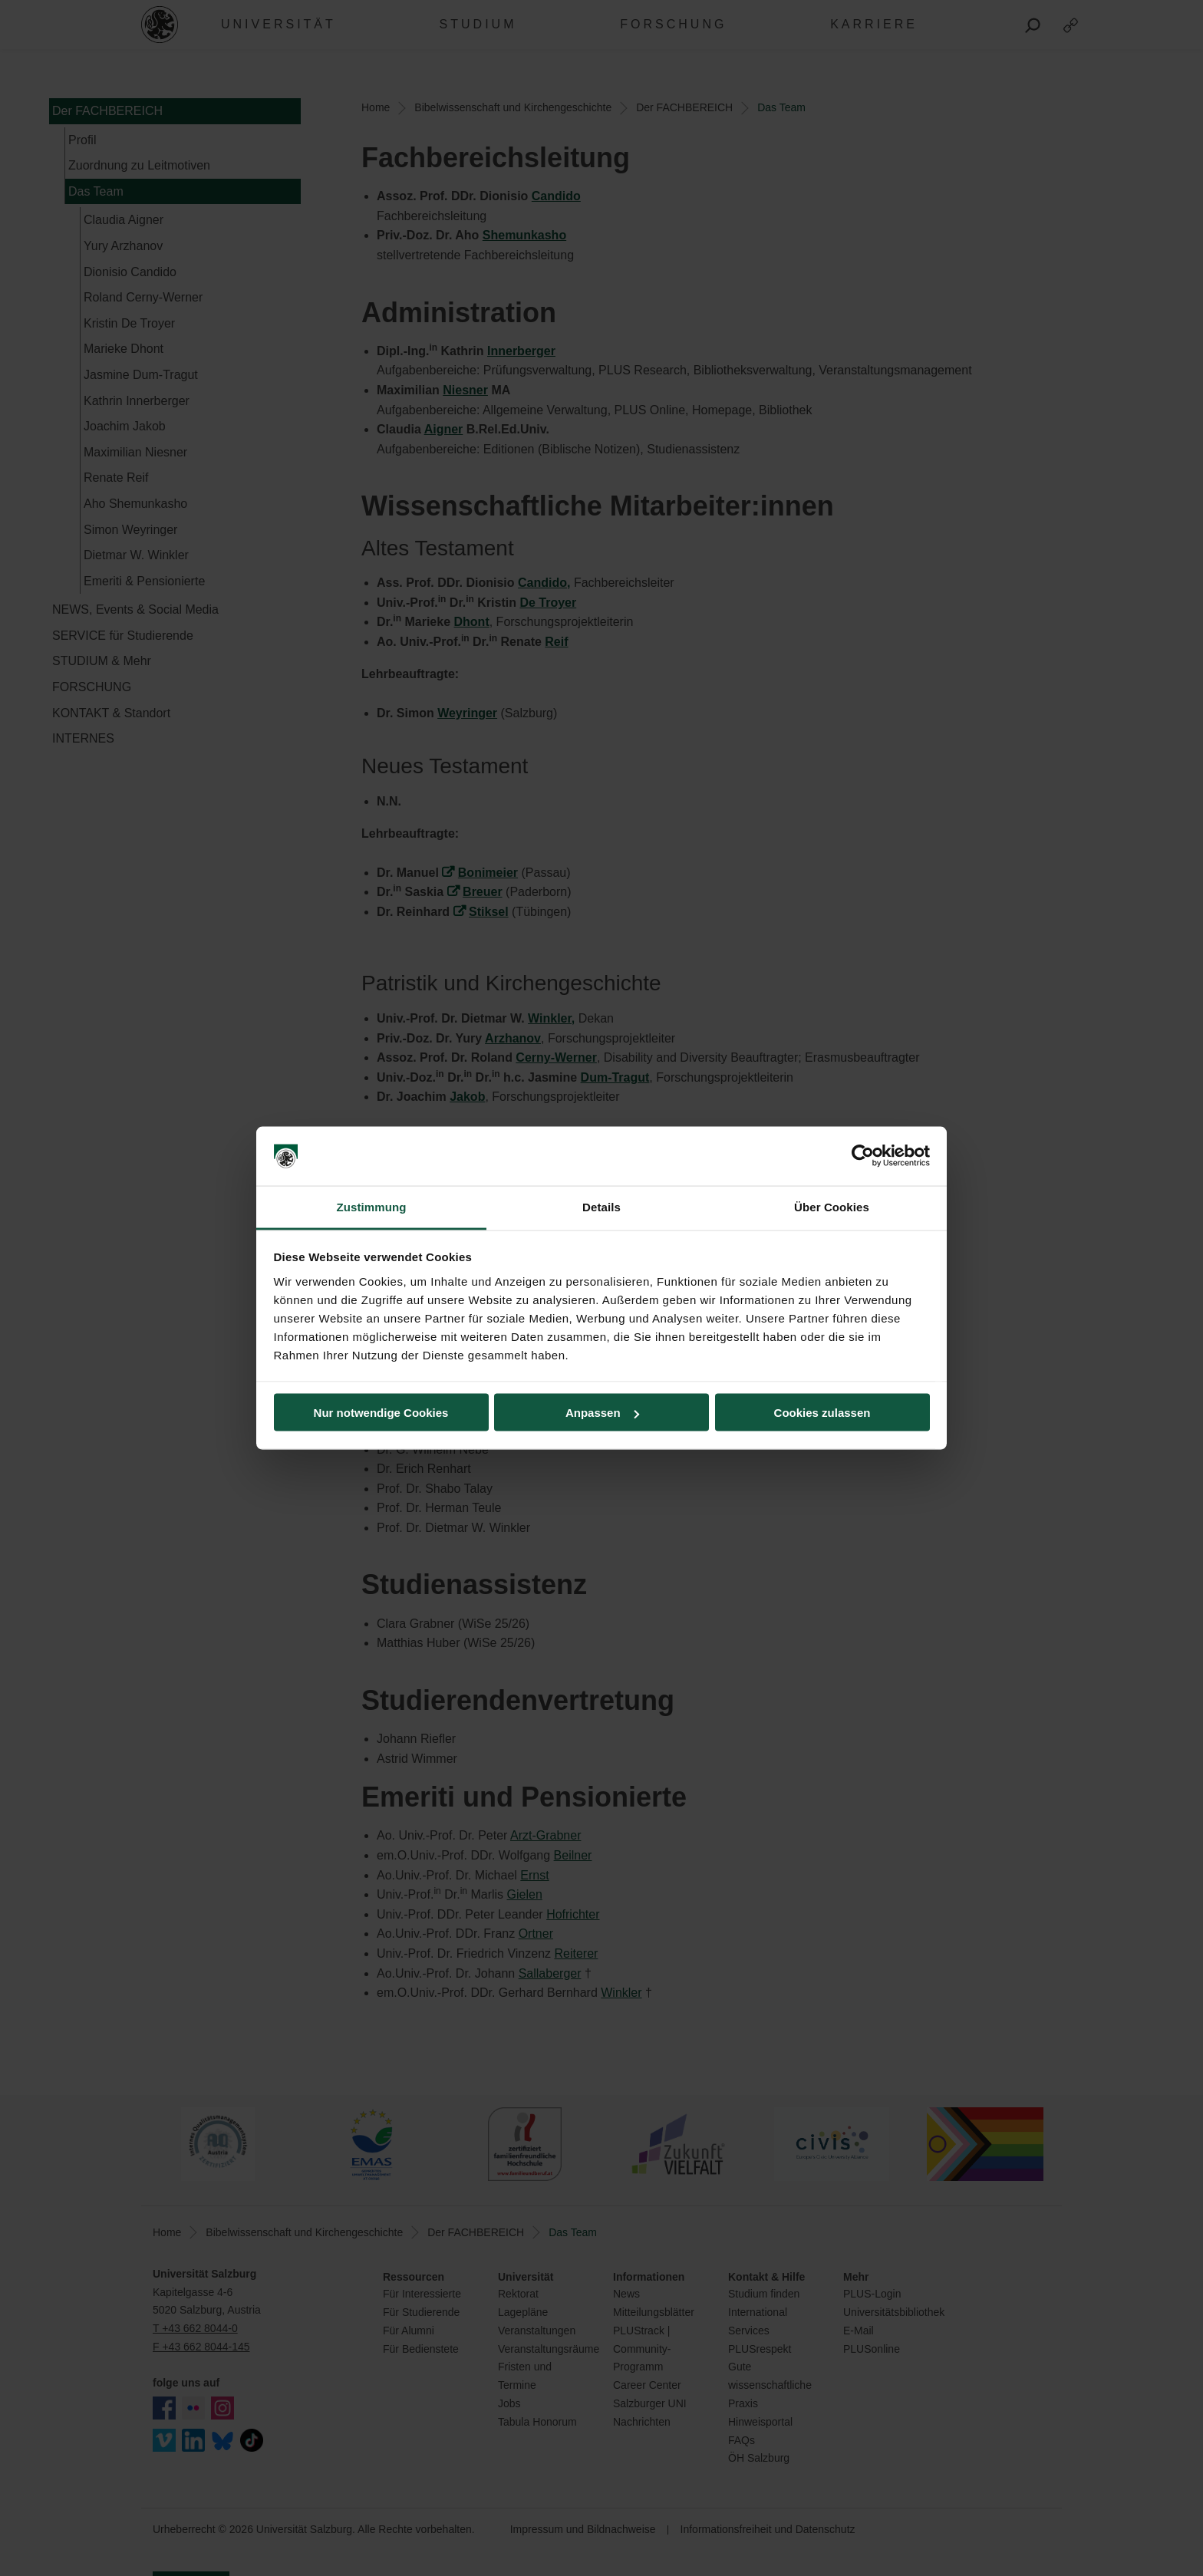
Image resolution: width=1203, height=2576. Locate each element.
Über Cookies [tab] (831, 1206)
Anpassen (602, 1412)
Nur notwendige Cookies (381, 1412)
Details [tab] (601, 1206)
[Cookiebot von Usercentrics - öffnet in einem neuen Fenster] (863, 1156)
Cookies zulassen (822, 1412)
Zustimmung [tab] (372, 1206)
